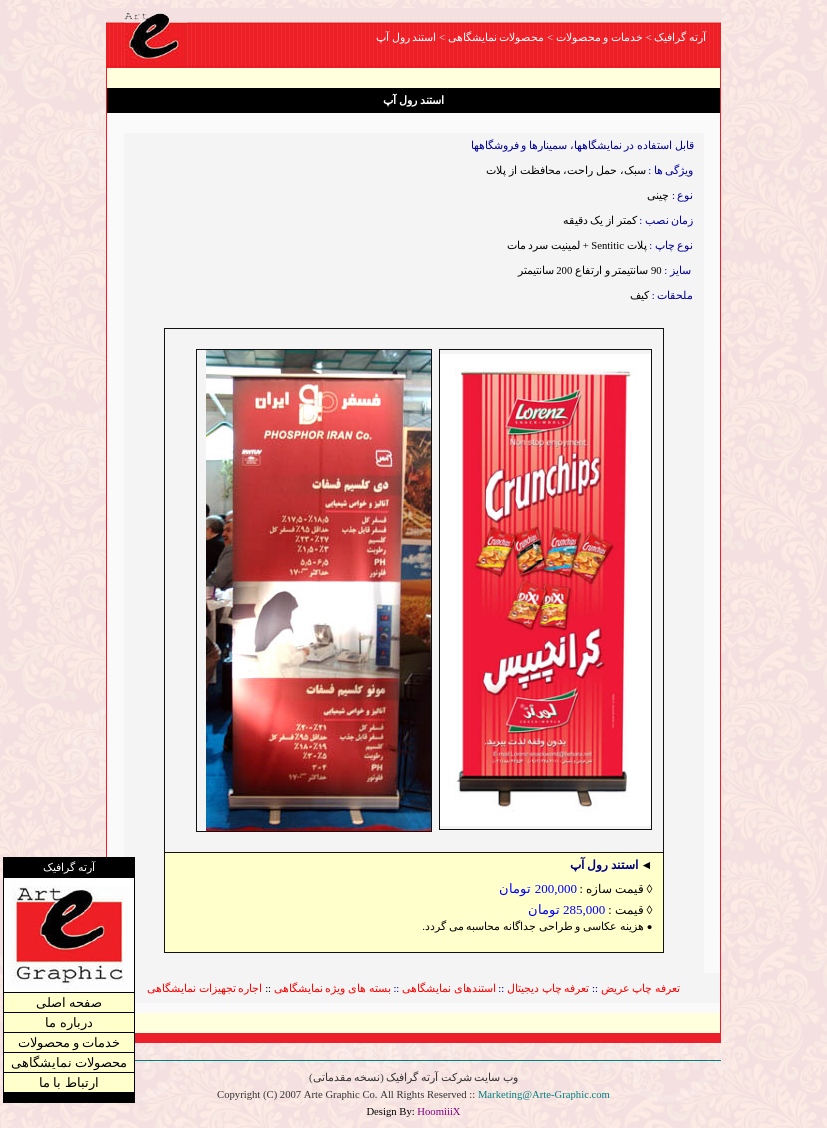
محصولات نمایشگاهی (69, 1058)
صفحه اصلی (69, 998)
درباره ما (68, 1018)
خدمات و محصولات (69, 1038)
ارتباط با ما (69, 1078)
